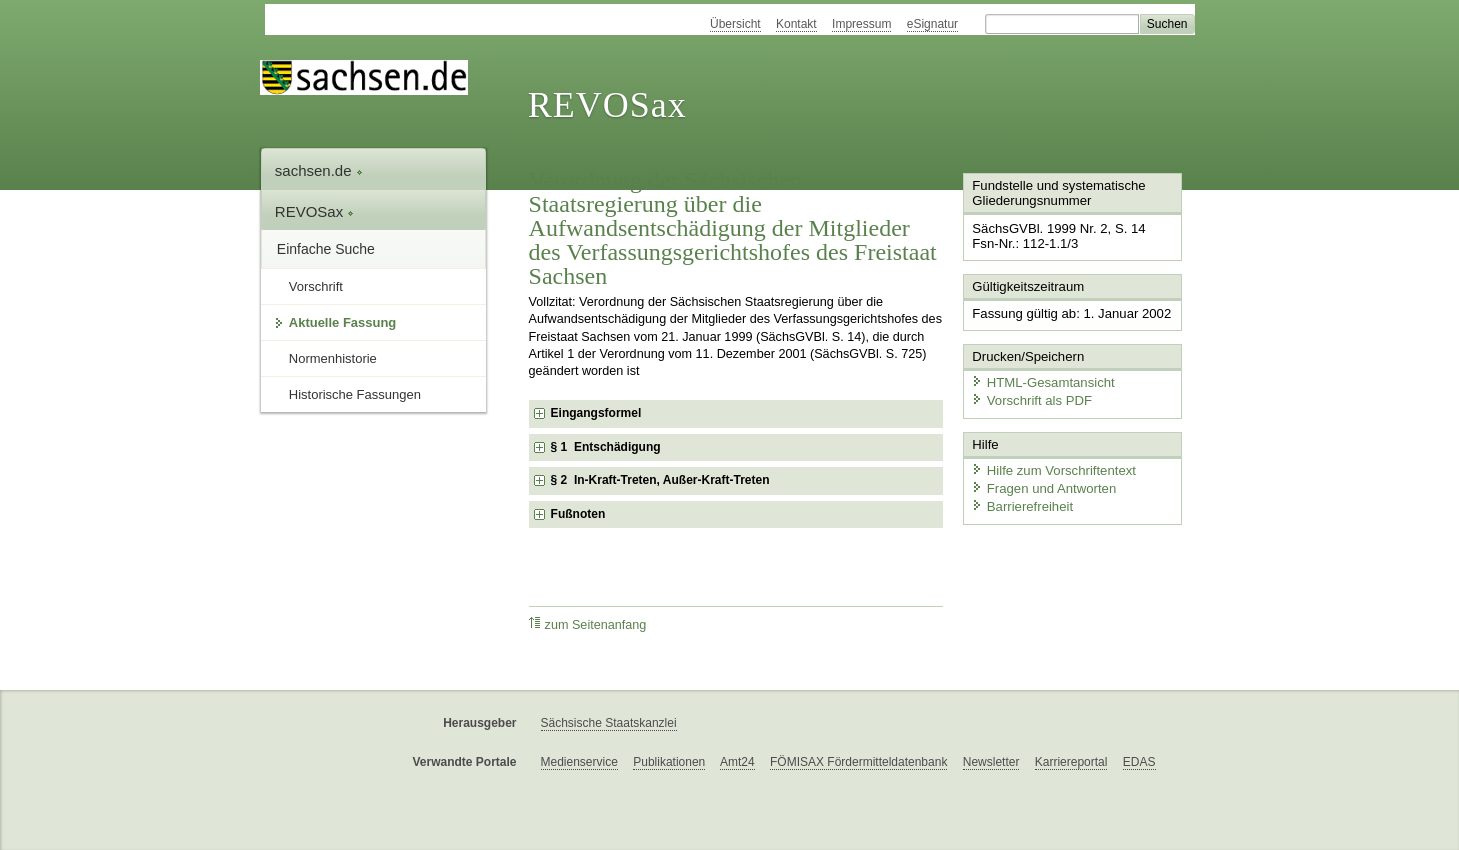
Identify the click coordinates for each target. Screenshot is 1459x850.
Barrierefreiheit (1020, 502)
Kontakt (796, 24)
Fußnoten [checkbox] (578, 514)
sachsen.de (319, 170)
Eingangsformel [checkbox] (596, 413)
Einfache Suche (326, 249)
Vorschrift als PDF (1029, 397)
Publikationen (669, 762)
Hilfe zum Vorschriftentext (1050, 467)
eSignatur (932, 24)
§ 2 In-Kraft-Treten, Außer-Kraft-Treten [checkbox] (660, 480)
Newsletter (991, 762)
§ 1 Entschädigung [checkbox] (606, 447)
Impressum (861, 24)
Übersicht (735, 24)
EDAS (1139, 762)
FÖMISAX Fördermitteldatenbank (858, 762)
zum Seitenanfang (588, 624)
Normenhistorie (333, 358)
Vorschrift (316, 286)
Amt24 (737, 762)
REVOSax (607, 105)
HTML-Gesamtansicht (1040, 380)
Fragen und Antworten (1041, 484)
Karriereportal (1071, 762)
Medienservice (579, 762)
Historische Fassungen (355, 394)
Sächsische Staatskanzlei (609, 723)
